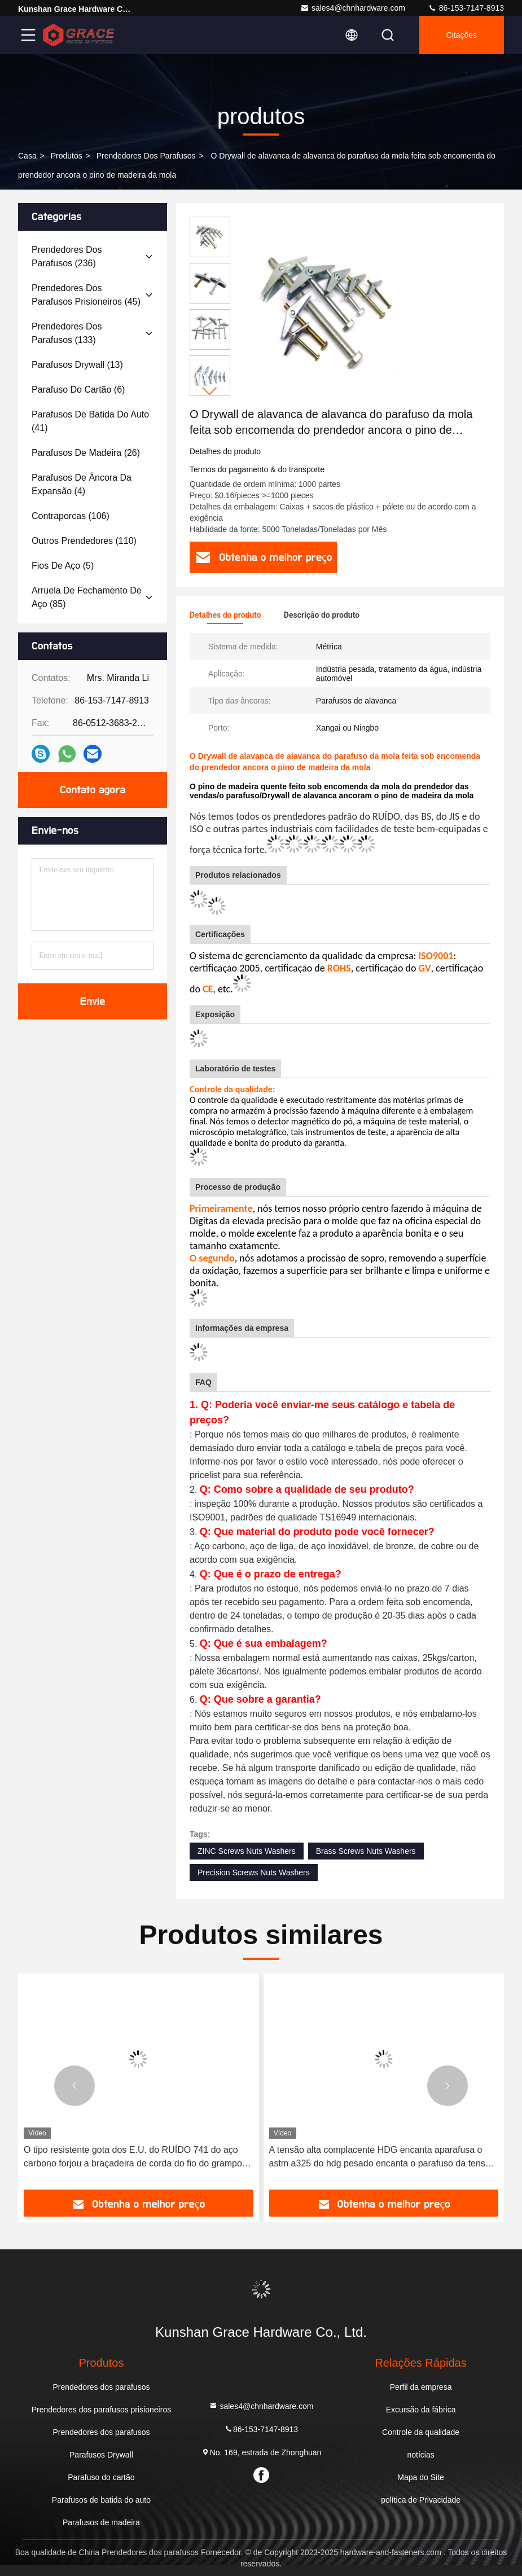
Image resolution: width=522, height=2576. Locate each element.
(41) (90, 421)
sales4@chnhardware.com (352, 7)
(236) (67, 256)
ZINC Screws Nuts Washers (247, 1851)
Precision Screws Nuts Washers (254, 1872)
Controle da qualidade (420, 2432)
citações (461, 34)
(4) (81, 484)
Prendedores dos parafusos (146, 155)
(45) (86, 294)
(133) (67, 333)
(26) (86, 453)
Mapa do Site (420, 2477)
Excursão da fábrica (421, 2409)
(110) (84, 541)
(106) (70, 516)
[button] (210, 391)
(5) (63, 565)
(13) (77, 365)
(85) (87, 597)
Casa (27, 155)
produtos (66, 155)
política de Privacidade (420, 2499)
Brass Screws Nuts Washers (366, 1851)
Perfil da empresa (421, 2387)
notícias (420, 2454)
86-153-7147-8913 (466, 7)
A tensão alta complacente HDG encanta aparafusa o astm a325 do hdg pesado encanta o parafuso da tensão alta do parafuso (382, 2157)
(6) (78, 389)
